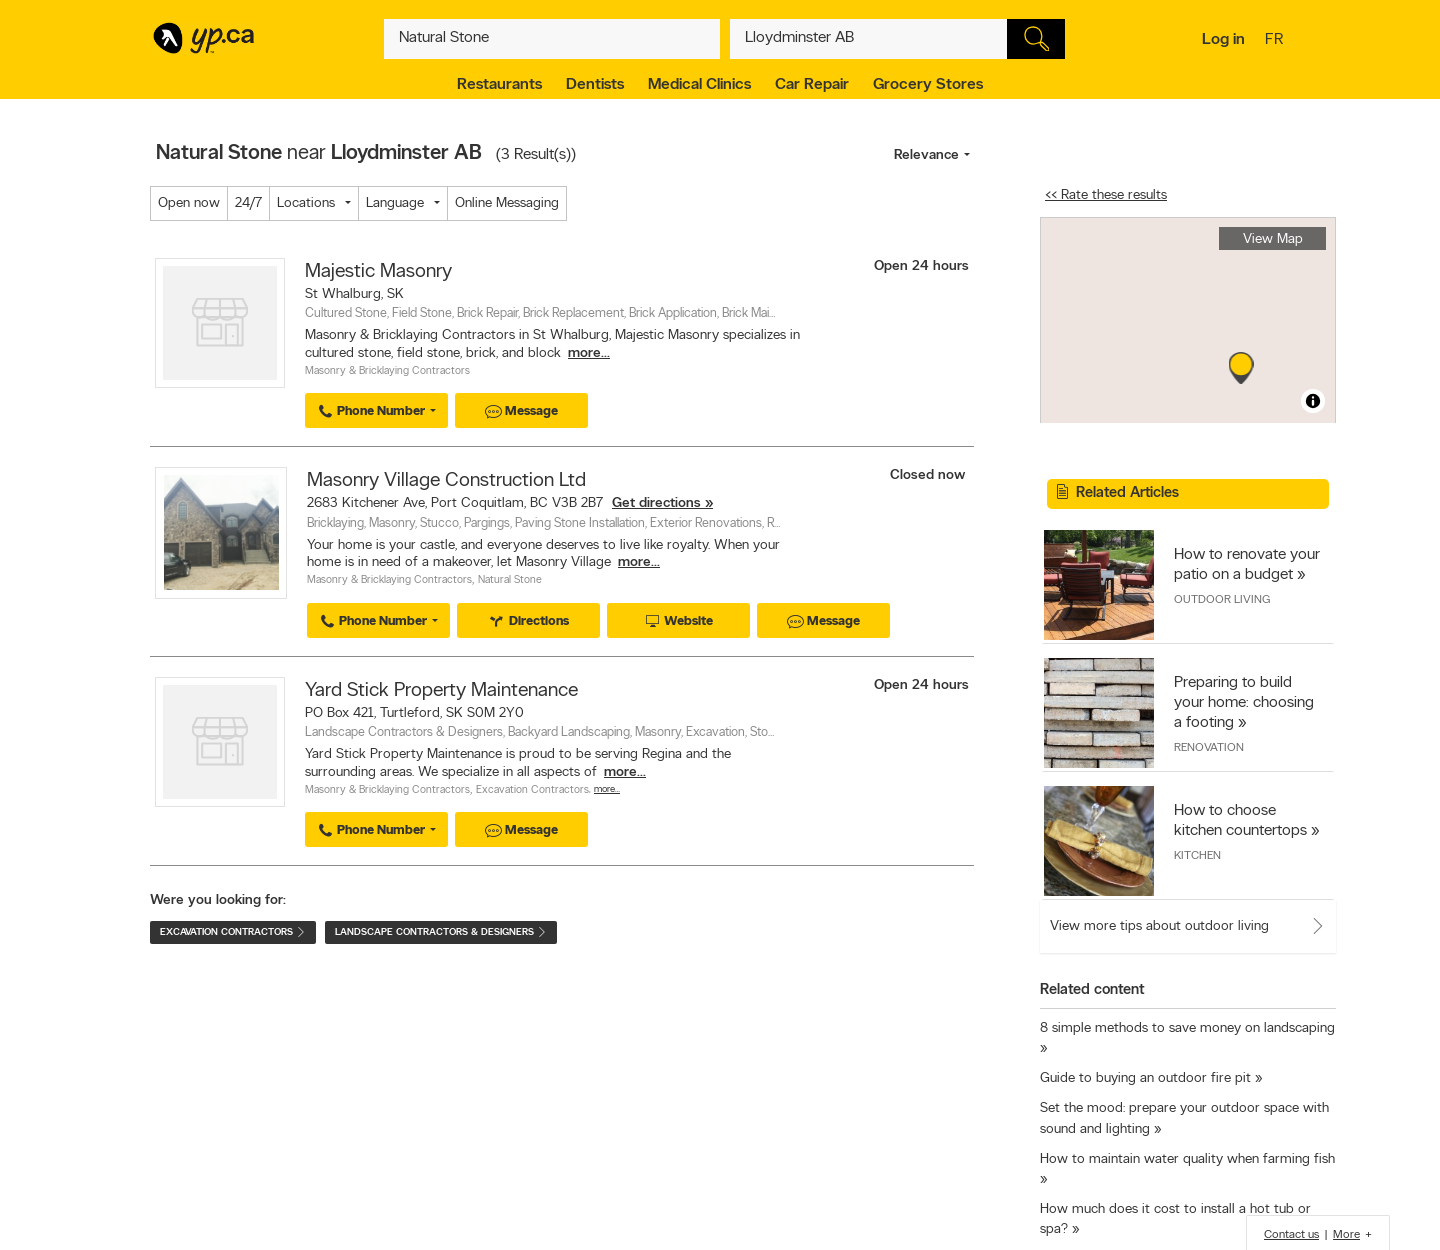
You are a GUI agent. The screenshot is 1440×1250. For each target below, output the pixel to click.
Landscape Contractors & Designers (441, 932)
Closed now (929, 475)
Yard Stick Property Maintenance (441, 691)
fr (1276, 41)
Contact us (1291, 1235)
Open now (189, 203)
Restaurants (499, 85)
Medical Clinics (699, 85)
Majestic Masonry (378, 272)
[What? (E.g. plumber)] (552, 39)
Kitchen (1197, 856)
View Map (1273, 239)
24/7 (248, 203)
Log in (1223, 40)
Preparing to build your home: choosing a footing (1244, 703)
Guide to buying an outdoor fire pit (1145, 1078)
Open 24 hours (921, 266)
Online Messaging (507, 203)
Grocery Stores (928, 85)
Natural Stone (510, 580)
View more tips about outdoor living (1159, 926)
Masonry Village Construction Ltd (446, 481)
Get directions (656, 503)
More (1346, 1235)
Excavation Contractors (532, 790)
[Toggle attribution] (1313, 401)
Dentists (595, 85)
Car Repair (812, 85)
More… (607, 789)
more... (589, 353)
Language (395, 203)
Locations (306, 203)
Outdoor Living (1222, 600)
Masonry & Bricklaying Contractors (387, 371)
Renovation (1209, 748)
